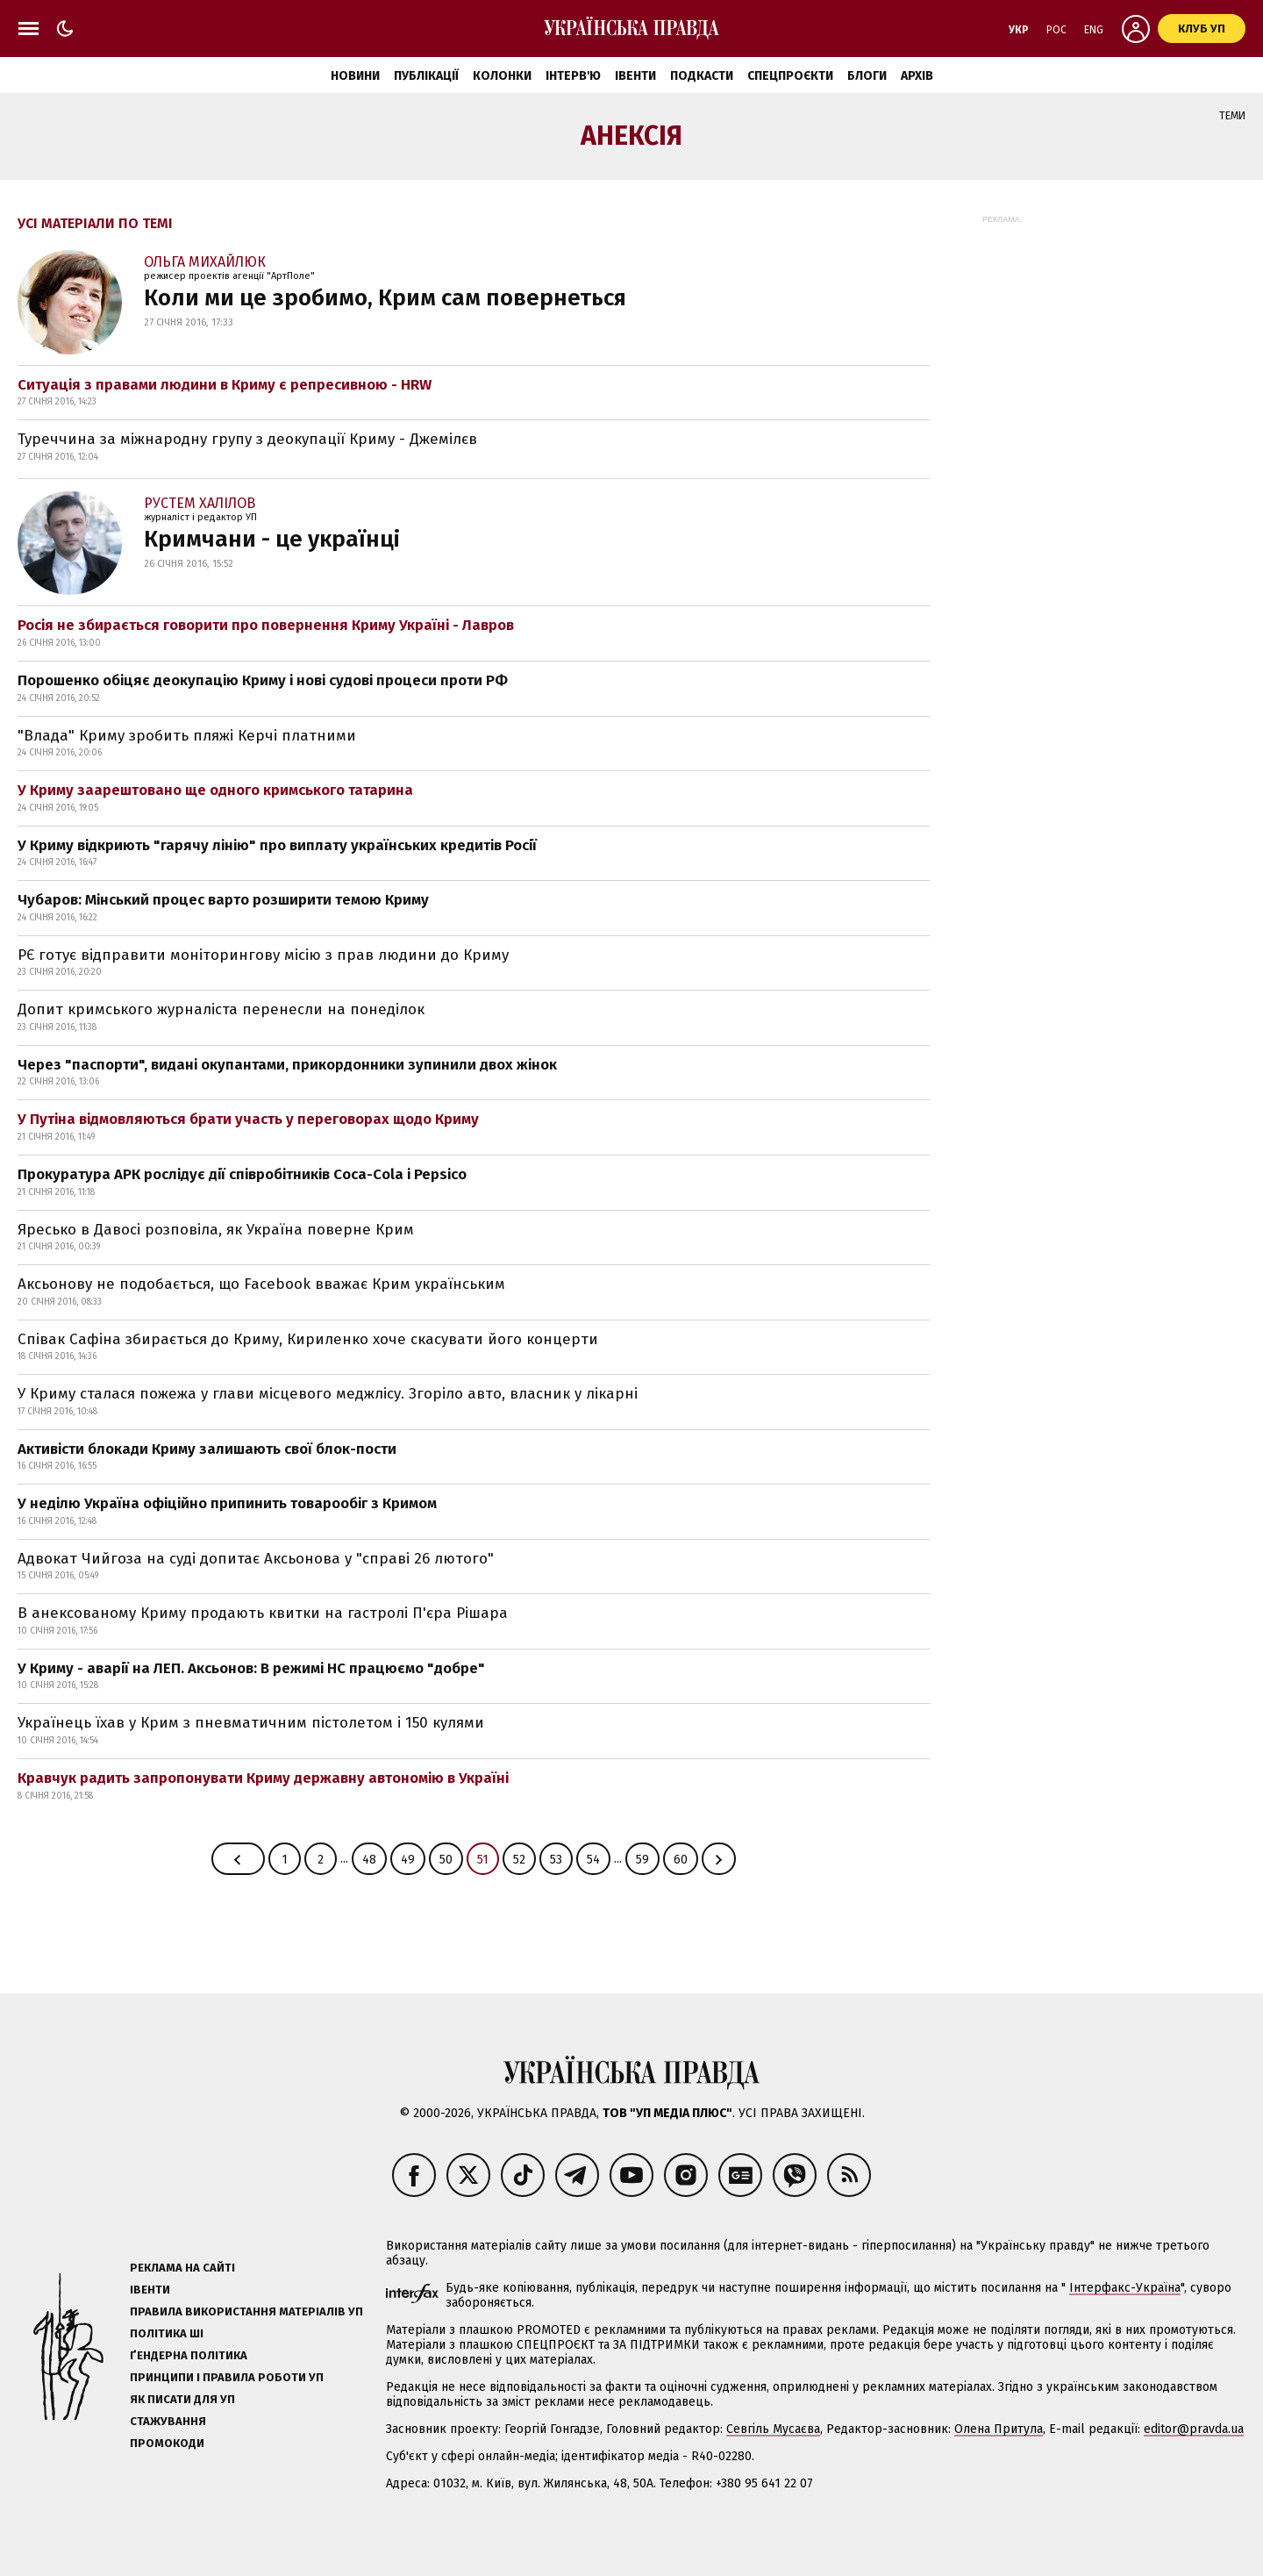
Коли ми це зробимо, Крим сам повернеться (385, 297)
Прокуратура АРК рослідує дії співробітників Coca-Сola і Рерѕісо (242, 1174)
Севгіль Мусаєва (773, 2429)
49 (408, 1859)
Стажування (168, 2421)
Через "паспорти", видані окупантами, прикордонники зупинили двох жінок (287, 1064)
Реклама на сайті (182, 2267)
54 (593, 1859)
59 (642, 1859)
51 (483, 1859)
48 (369, 1859)
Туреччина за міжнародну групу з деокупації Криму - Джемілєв (247, 439)
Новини (355, 75)
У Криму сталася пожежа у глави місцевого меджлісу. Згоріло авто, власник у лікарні (328, 1394)
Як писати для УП (182, 2399)
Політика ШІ (166, 2333)
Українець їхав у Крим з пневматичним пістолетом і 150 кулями (251, 1723)
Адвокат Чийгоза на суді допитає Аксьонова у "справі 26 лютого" (256, 1558)
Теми (1232, 116)
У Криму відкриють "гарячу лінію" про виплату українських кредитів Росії (277, 845)
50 (446, 1859)
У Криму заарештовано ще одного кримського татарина (215, 790)
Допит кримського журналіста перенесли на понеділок (221, 1009)
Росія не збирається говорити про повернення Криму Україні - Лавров (266, 625)
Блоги (867, 75)
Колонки (502, 75)
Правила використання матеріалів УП (246, 2311)
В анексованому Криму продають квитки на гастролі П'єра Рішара (263, 1613)
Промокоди (167, 2443)
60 (681, 1859)
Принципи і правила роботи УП (227, 2377)
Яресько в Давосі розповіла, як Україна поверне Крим (216, 1229)
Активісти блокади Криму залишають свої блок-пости (207, 1449)
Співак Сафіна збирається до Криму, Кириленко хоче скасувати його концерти (308, 1339)
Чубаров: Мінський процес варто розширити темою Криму (223, 900)
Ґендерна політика (188, 2355)
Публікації (426, 75)
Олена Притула (998, 2429)
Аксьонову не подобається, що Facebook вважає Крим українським (261, 1284)
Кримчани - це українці (272, 539)
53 (556, 1859)
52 (519, 1859)
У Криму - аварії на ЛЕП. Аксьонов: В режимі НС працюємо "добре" (251, 1668)
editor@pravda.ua (1194, 2429)
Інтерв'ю (573, 75)
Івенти (635, 75)
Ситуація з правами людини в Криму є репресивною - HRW (225, 385)
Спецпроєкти (790, 75)
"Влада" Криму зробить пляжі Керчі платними (187, 735)
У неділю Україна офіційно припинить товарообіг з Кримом (227, 1503)
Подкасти (701, 75)
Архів (917, 75)
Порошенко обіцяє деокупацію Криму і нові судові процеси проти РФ (263, 680)
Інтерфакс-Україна (1125, 2287)
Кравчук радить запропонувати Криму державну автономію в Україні (263, 1778)
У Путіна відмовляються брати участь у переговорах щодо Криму (248, 1119)
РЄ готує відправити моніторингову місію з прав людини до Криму (263, 955)
